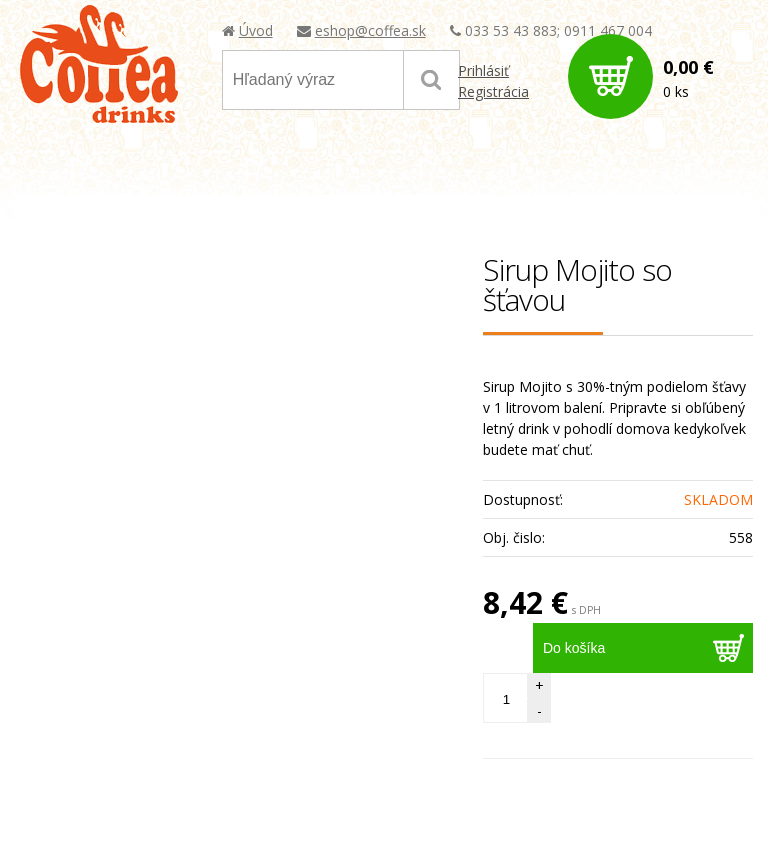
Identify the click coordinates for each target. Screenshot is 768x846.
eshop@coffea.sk (370, 30)
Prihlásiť (483, 70)
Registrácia (493, 91)
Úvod (256, 30)
